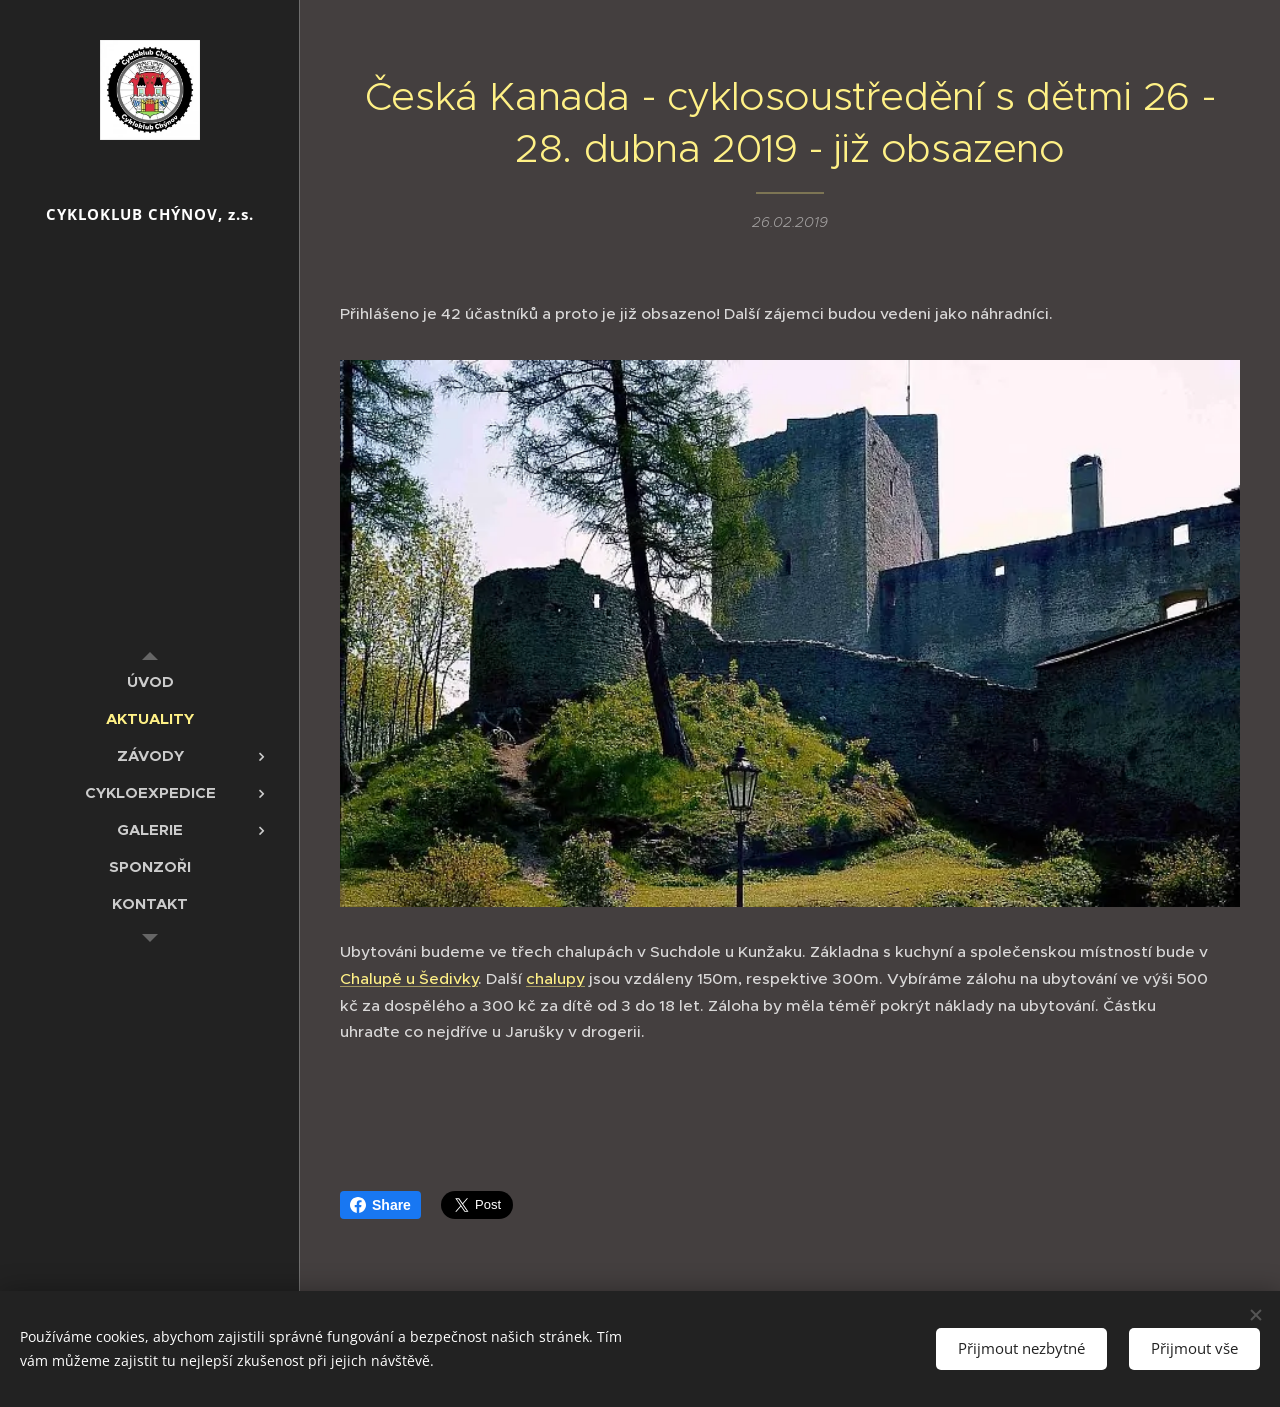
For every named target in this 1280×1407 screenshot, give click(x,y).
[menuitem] (150, 681)
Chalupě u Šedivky (409, 978)
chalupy (555, 978)
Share (380, 1205)
